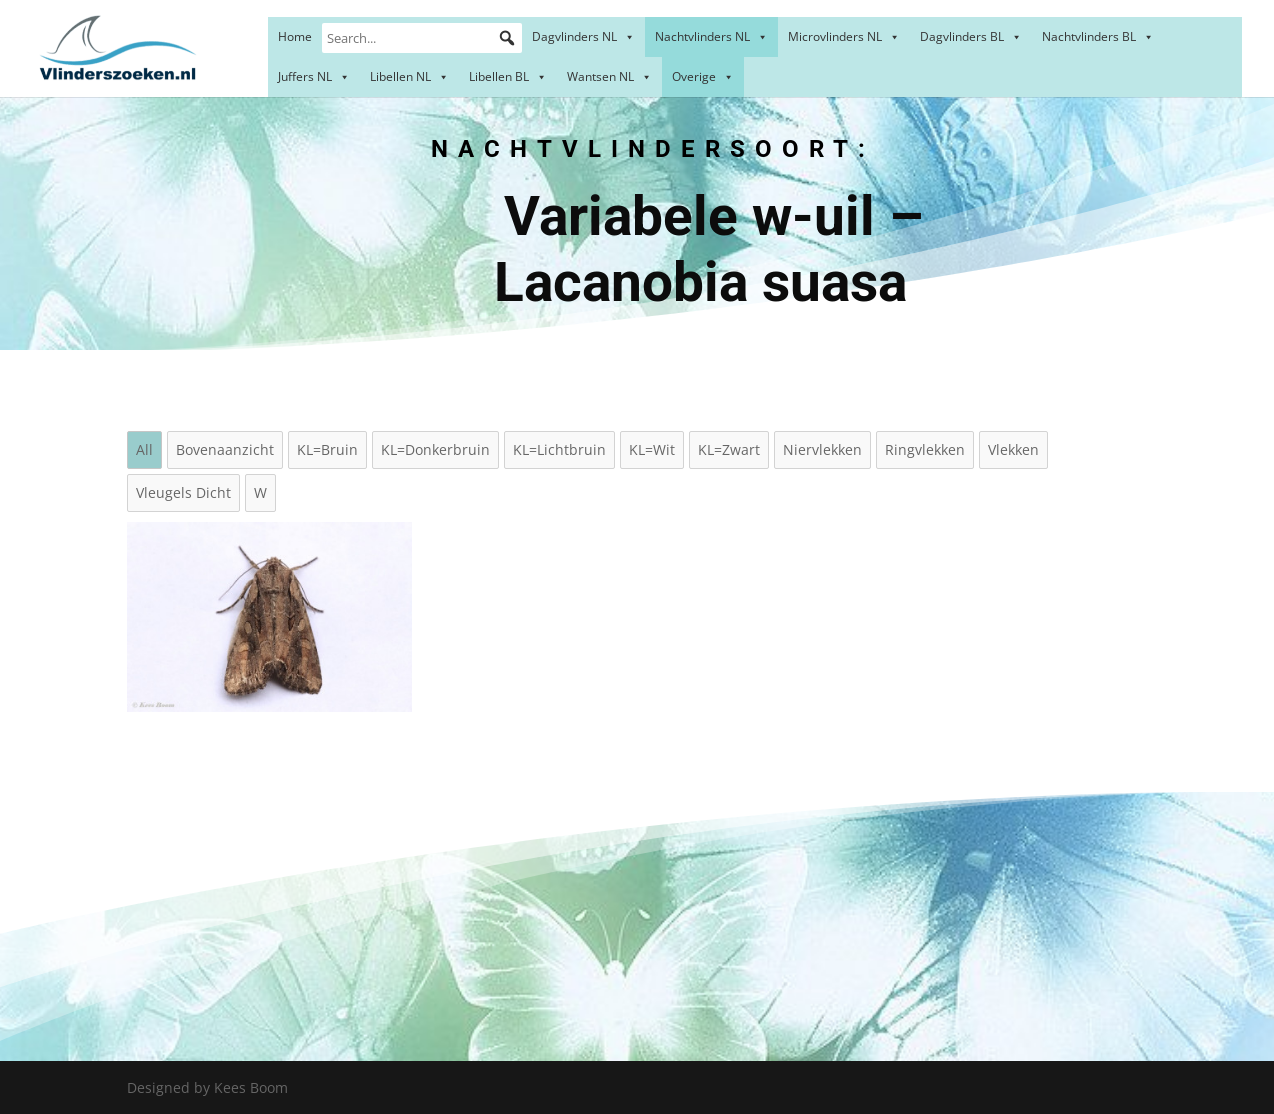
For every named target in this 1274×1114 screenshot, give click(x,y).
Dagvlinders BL (971, 36)
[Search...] (422, 38)
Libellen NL (409, 76)
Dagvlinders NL (583, 36)
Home (295, 36)
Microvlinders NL (844, 36)
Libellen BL (508, 76)
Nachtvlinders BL (1098, 36)
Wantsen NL (609, 76)
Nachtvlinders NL (711, 36)
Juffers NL (314, 76)
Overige (703, 76)
